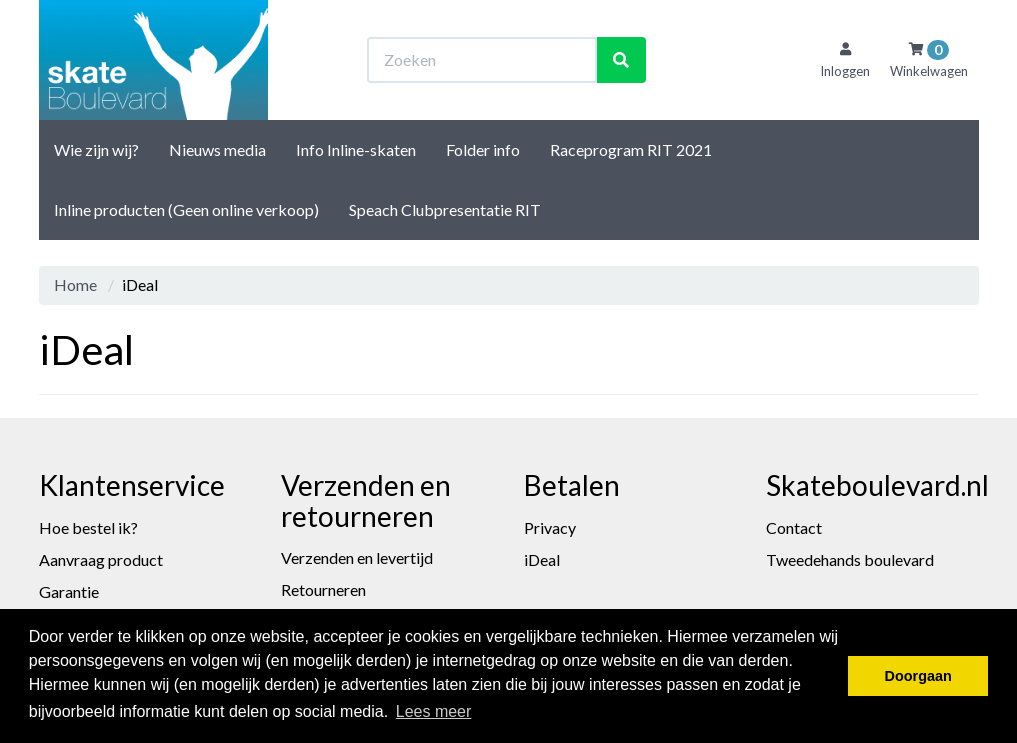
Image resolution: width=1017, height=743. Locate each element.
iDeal (542, 559)
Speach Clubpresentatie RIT (445, 209)
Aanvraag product (101, 559)
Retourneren (323, 589)
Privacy (550, 527)
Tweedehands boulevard (850, 559)
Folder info (483, 149)
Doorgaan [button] (918, 676)
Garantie (69, 591)
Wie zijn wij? (96, 149)
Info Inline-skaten (356, 149)
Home (75, 284)
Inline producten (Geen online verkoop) (186, 209)
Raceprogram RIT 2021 (631, 149)
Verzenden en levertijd (357, 557)
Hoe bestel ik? (88, 527)
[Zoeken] (621, 60)
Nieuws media (217, 149)
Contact (794, 527)
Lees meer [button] (434, 711)
